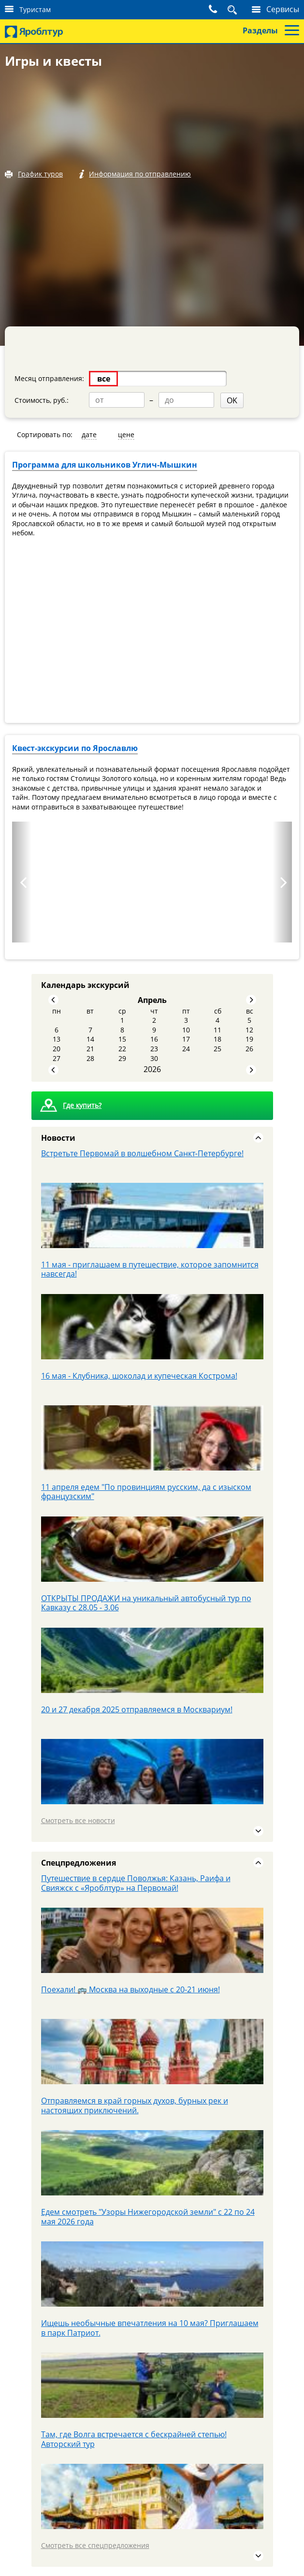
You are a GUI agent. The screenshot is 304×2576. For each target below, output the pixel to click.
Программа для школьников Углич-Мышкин (104, 464)
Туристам (35, 9)
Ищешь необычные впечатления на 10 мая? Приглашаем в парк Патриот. (150, 2327)
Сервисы (282, 9)
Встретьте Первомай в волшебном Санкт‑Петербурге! (142, 1153)
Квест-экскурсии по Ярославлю (75, 747)
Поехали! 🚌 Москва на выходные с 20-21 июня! (130, 1989)
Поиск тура (221, 9)
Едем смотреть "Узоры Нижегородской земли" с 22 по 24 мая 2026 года (148, 2216)
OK (199, 400)
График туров (40, 174)
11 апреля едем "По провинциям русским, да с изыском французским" (146, 1491)
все (103, 378)
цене (126, 434)
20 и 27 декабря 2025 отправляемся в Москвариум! (136, 1709)
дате (89, 434)
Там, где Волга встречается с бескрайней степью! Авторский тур (134, 2439)
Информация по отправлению (141, 174)
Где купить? (82, 1104)
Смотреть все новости (78, 1820)
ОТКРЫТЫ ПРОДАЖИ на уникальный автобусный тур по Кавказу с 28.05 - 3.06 (146, 1602)
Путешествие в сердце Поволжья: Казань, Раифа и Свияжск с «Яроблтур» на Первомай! (136, 1882)
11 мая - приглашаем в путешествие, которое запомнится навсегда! (150, 1269)
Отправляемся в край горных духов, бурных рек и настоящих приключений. (134, 2105)
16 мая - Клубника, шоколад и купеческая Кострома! (139, 1375)
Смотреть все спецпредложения (95, 2544)
